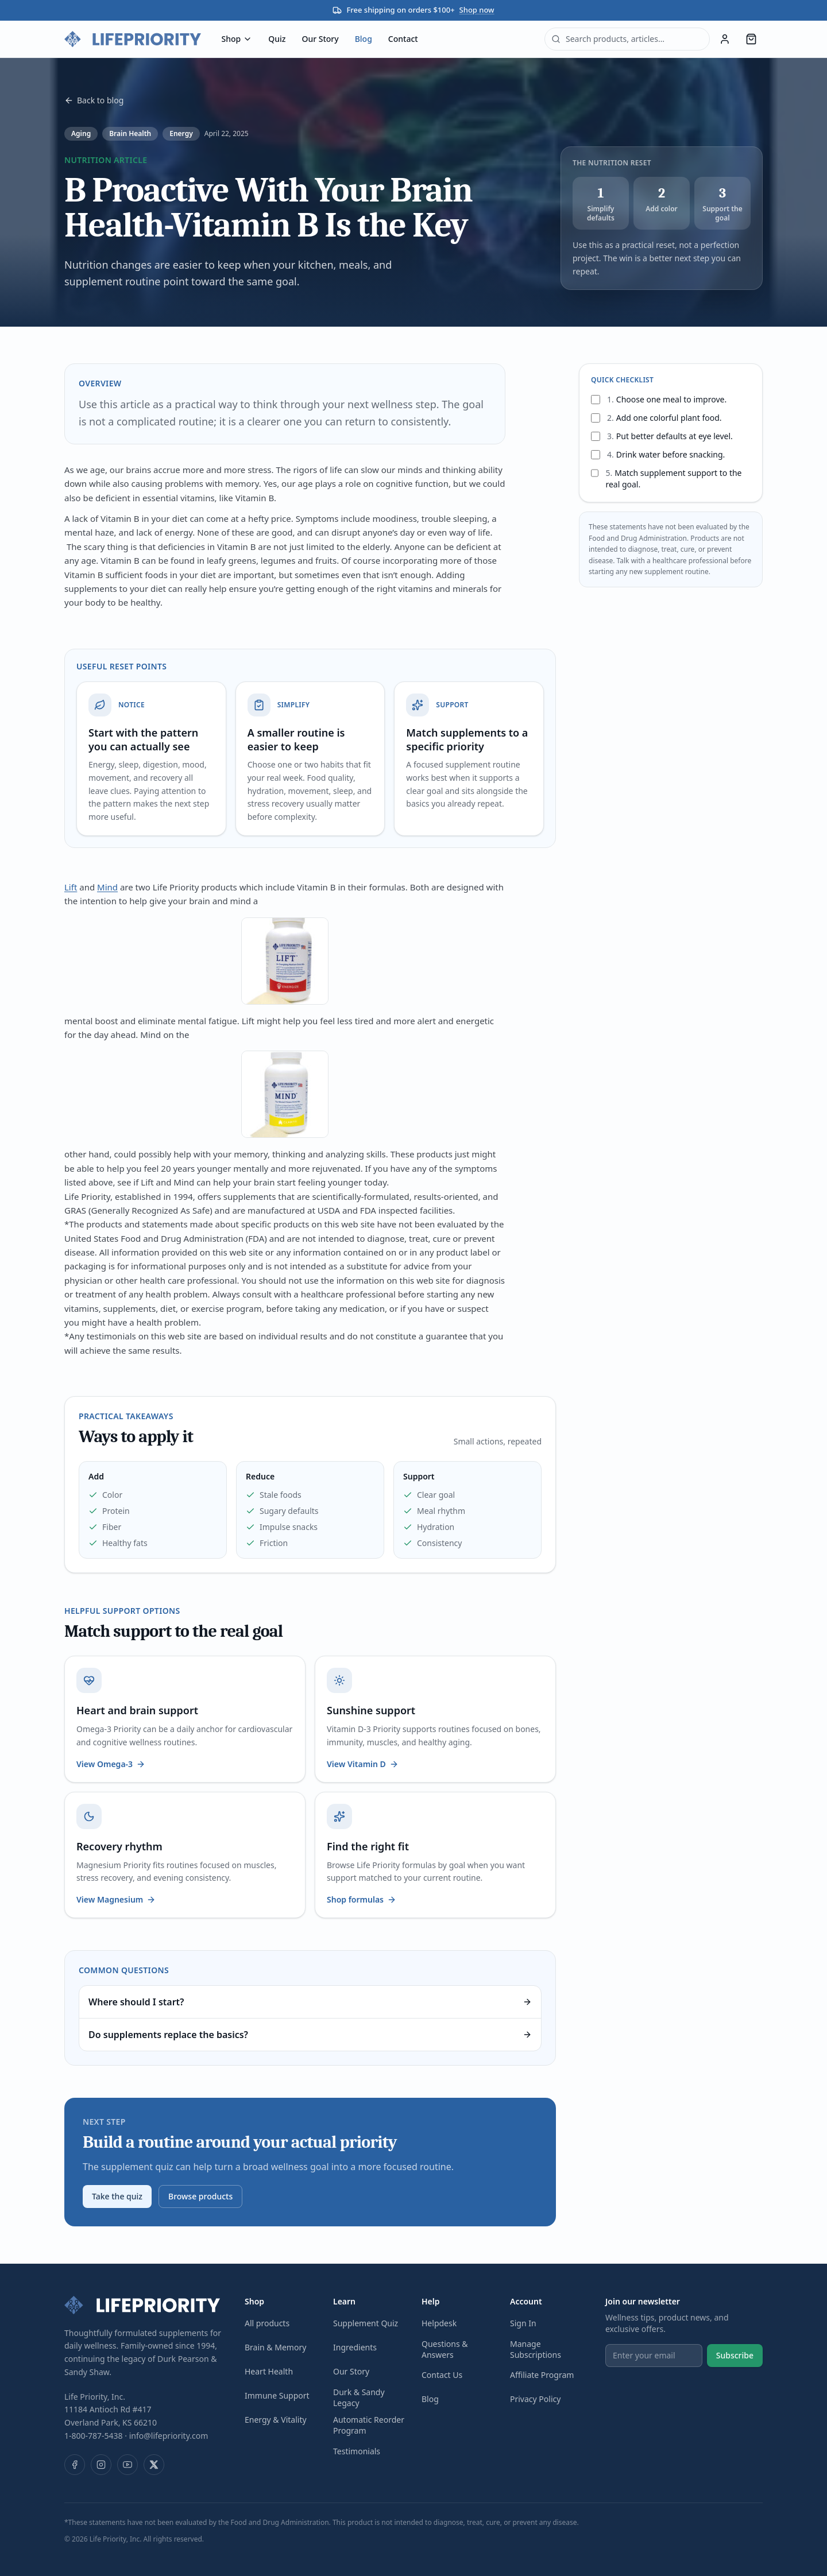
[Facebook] (74, 2464)
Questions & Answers (445, 2349)
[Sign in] (724, 39)
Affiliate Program (542, 2374)
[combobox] (627, 39)
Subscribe (734, 2355)
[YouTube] (127, 2464)
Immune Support (277, 2395)
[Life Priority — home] (132, 39)
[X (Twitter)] (154, 2464)
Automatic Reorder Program (368, 2425)
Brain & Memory (275, 2347)
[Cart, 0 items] (751, 39)
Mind (107, 887)
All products (267, 2323)
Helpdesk (439, 2323)
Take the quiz (117, 2196)
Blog (363, 38)
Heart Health (269, 2371)
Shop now (476, 10)
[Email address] (653, 2355)
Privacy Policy (535, 2398)
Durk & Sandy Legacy (359, 2397)
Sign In (523, 2323)
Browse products (200, 2196)
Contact (403, 38)
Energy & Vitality (276, 2419)
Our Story (320, 38)
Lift (70, 887)
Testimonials (356, 2451)
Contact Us (442, 2374)
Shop (237, 38)
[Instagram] (101, 2464)
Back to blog (93, 100)
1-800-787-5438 (93, 2435)
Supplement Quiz (365, 2323)
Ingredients (355, 2347)
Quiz (276, 38)
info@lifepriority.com (168, 2435)
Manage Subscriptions (535, 2349)
